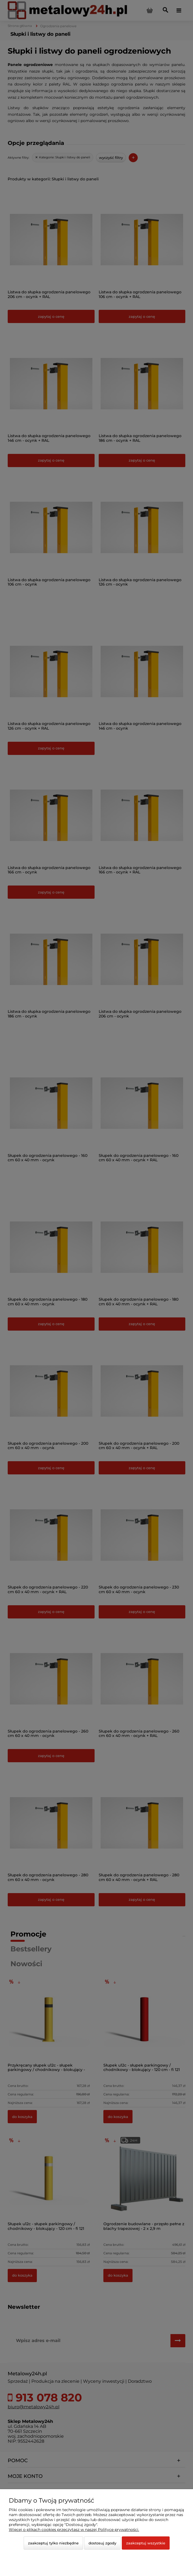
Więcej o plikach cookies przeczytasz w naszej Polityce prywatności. (74, 2529)
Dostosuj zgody (102, 2543)
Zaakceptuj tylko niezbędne (53, 2543)
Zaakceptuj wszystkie (145, 2543)
